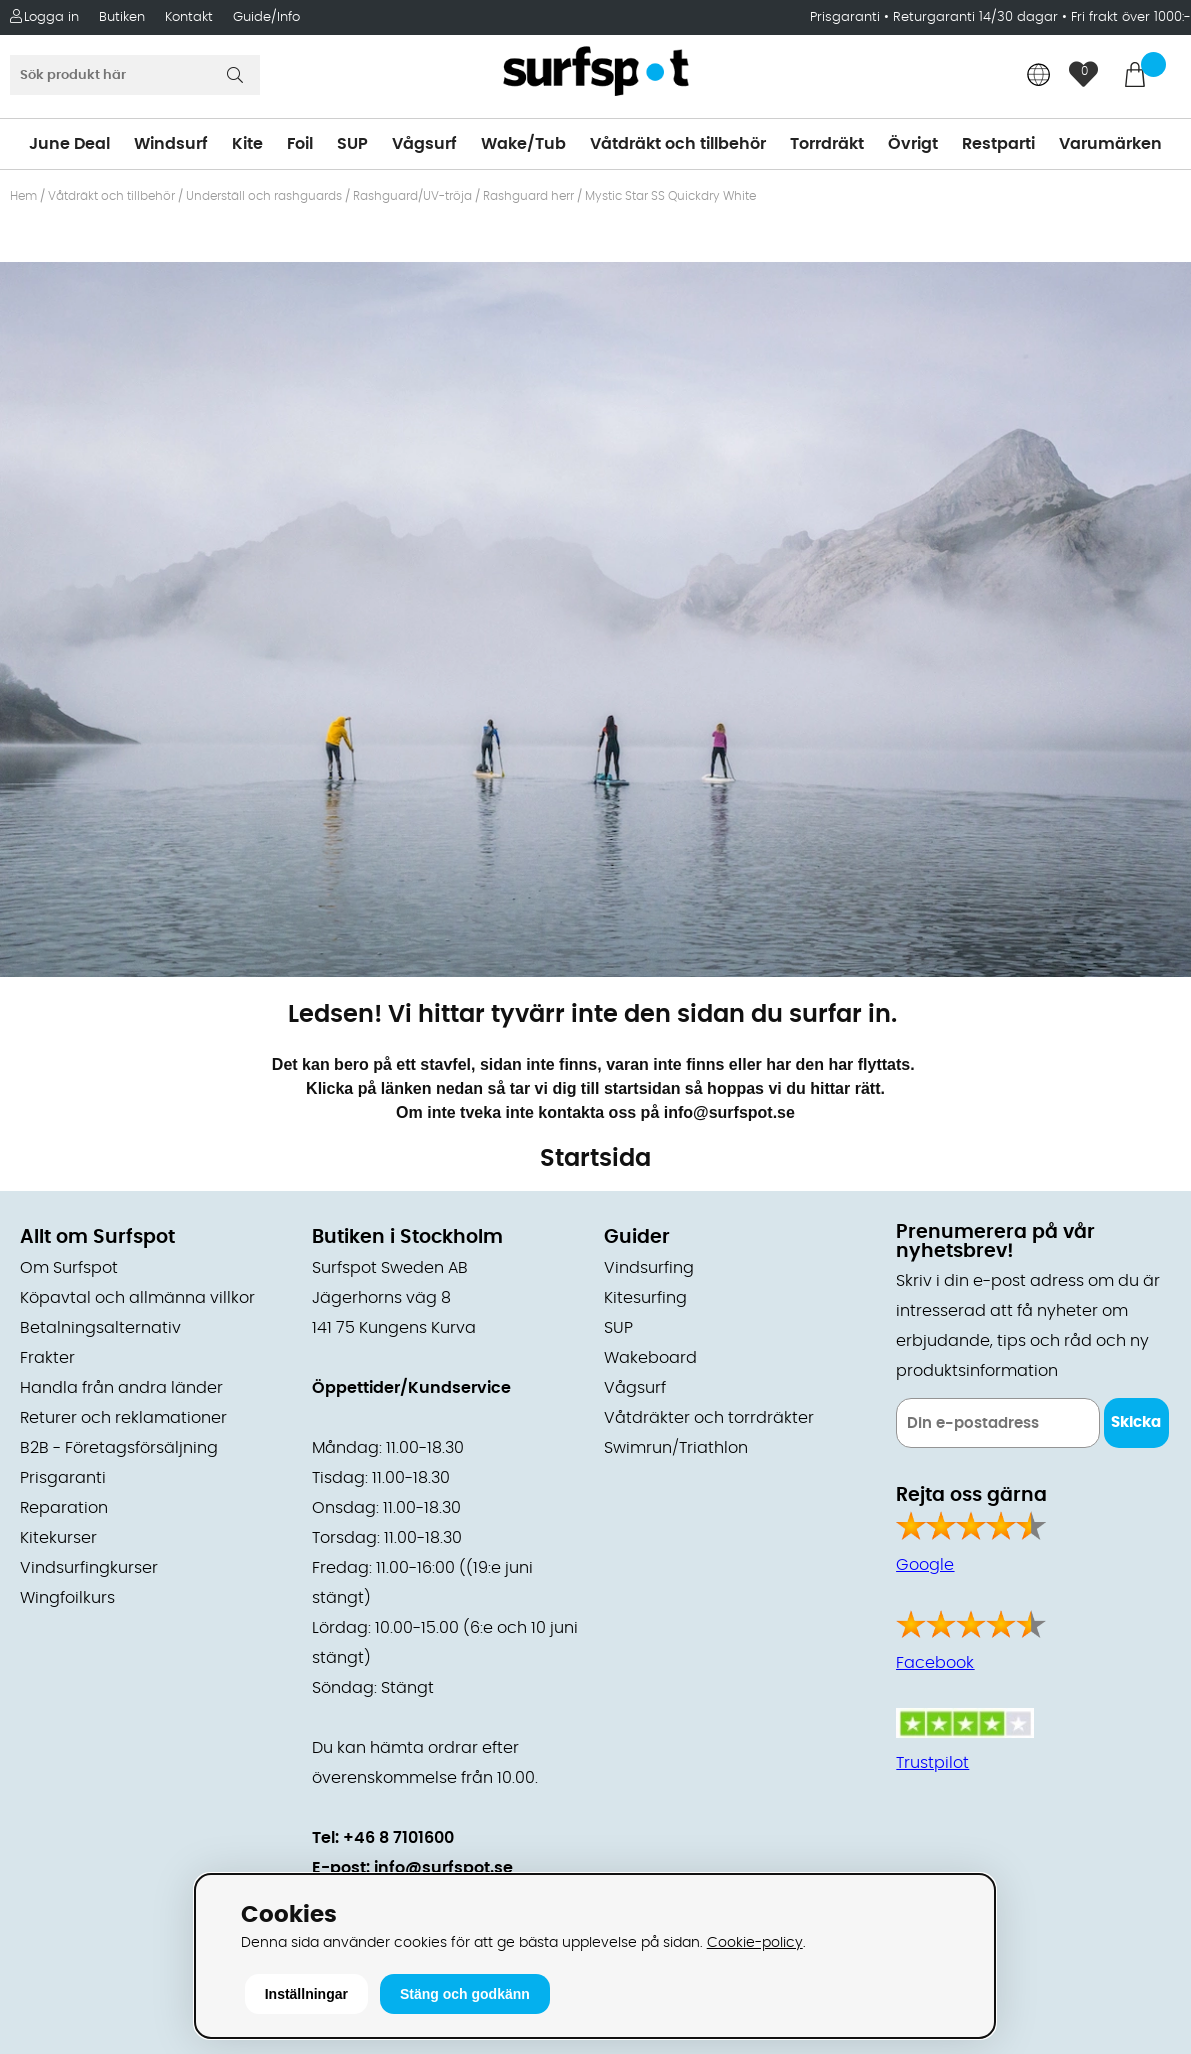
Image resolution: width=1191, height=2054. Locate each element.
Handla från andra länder (121, 1388)
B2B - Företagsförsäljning (119, 1448)
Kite (247, 144)
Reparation (64, 1508)
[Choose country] (1039, 76)
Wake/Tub (523, 144)
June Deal (69, 144)
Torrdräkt (827, 144)
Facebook (935, 1663)
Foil (300, 144)
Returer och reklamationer (123, 1418)
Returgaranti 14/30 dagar (975, 17)
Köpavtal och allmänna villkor (137, 1298)
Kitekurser (58, 1538)
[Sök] (135, 75)
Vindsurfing (649, 1268)
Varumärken (1110, 144)
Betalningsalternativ (100, 1328)
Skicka (1136, 1422)
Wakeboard (650, 1358)
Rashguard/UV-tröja (412, 196)
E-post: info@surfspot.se (412, 1868)
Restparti (998, 144)
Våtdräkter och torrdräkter (709, 1418)
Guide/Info (266, 17)
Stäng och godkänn (465, 1994)
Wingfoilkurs (67, 1598)
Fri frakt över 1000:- (1131, 17)
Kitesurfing (645, 1298)
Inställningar (306, 1994)
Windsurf (171, 144)
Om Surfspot (69, 1268)
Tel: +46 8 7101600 (383, 1838)
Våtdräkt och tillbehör (678, 144)
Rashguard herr (528, 196)
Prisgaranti (847, 17)
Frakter (47, 1358)
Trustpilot (932, 1763)
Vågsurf (424, 144)
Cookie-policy (755, 1942)
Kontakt (189, 17)
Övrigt (913, 144)
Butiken (122, 17)
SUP (352, 144)
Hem (23, 196)
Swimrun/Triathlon (676, 1448)
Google (925, 1565)
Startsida (595, 1159)
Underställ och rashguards (264, 196)
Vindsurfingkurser (89, 1568)
